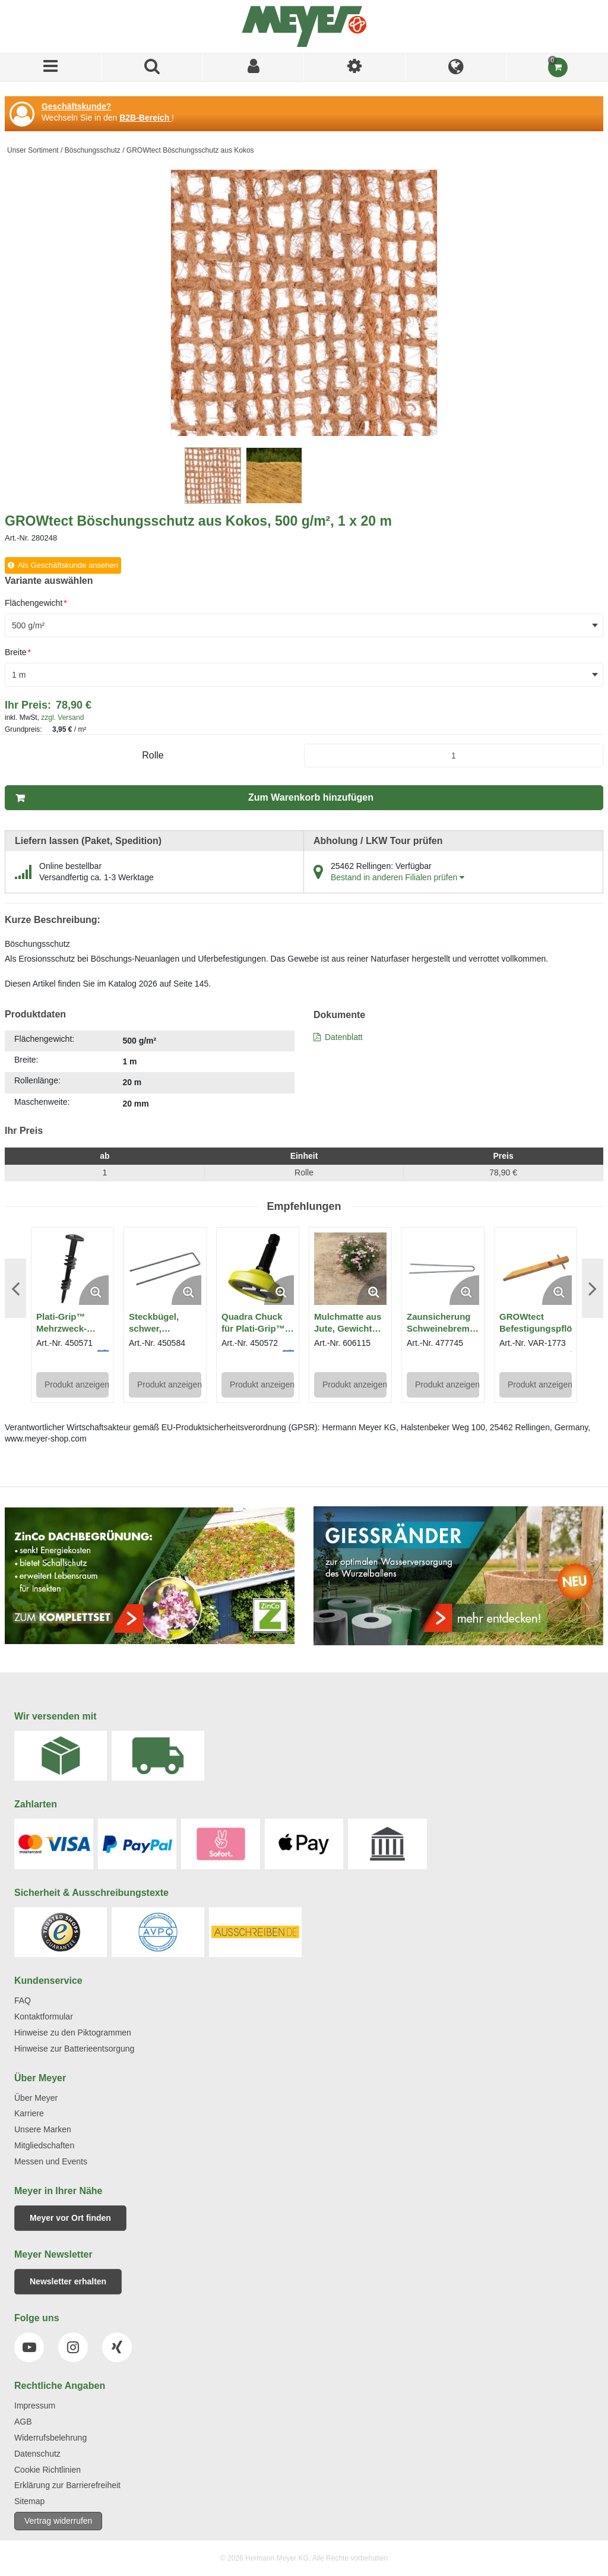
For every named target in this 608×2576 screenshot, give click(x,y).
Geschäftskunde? (76, 106)
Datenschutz (37, 2453)
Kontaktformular (43, 2016)
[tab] (149, 1072)
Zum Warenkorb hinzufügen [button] (310, 797)
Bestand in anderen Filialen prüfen (397, 877)
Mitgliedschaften (44, 2145)
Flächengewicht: (44, 1039)
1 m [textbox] (19, 674)
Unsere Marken (42, 2129)
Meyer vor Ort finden (70, 2218)
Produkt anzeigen (77, 1384)
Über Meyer (36, 2098)
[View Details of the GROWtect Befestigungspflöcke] (535, 1268)
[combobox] (304, 625)
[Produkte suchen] (152, 67)
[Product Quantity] (453, 755)
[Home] (304, 26)
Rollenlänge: (37, 1080)
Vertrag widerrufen (58, 2521)
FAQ (22, 2000)
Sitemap (29, 2501)
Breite (18, 652)
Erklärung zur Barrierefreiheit (67, 2485)
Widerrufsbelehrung (50, 2437)
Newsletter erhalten (68, 2281)
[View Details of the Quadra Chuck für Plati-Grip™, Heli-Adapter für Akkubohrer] (257, 1268)
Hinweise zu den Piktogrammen (72, 2032)
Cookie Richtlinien (47, 2469)
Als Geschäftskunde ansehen (68, 565)
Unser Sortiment (33, 150)
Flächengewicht (36, 603)
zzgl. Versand (62, 717)
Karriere (29, 2113)
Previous (15, 1288)
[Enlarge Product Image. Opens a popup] (94, 1290)
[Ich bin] (355, 67)
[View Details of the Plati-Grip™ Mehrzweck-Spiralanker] (72, 1268)
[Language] (456, 67)
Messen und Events (50, 2161)
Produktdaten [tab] (35, 1014)
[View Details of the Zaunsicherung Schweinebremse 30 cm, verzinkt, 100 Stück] (443, 1268)
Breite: (26, 1059)
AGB (23, 2421)
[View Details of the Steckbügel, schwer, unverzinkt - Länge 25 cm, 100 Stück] (165, 1268)
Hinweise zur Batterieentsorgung (74, 2048)
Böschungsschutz (93, 150)
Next (592, 1288)
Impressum (34, 2405)
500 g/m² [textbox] (28, 625)
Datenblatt (344, 1037)
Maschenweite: (41, 1102)
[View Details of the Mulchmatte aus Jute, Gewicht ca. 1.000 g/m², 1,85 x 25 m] (350, 1268)
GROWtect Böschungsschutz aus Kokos (190, 150)
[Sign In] (254, 67)
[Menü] (51, 67)
